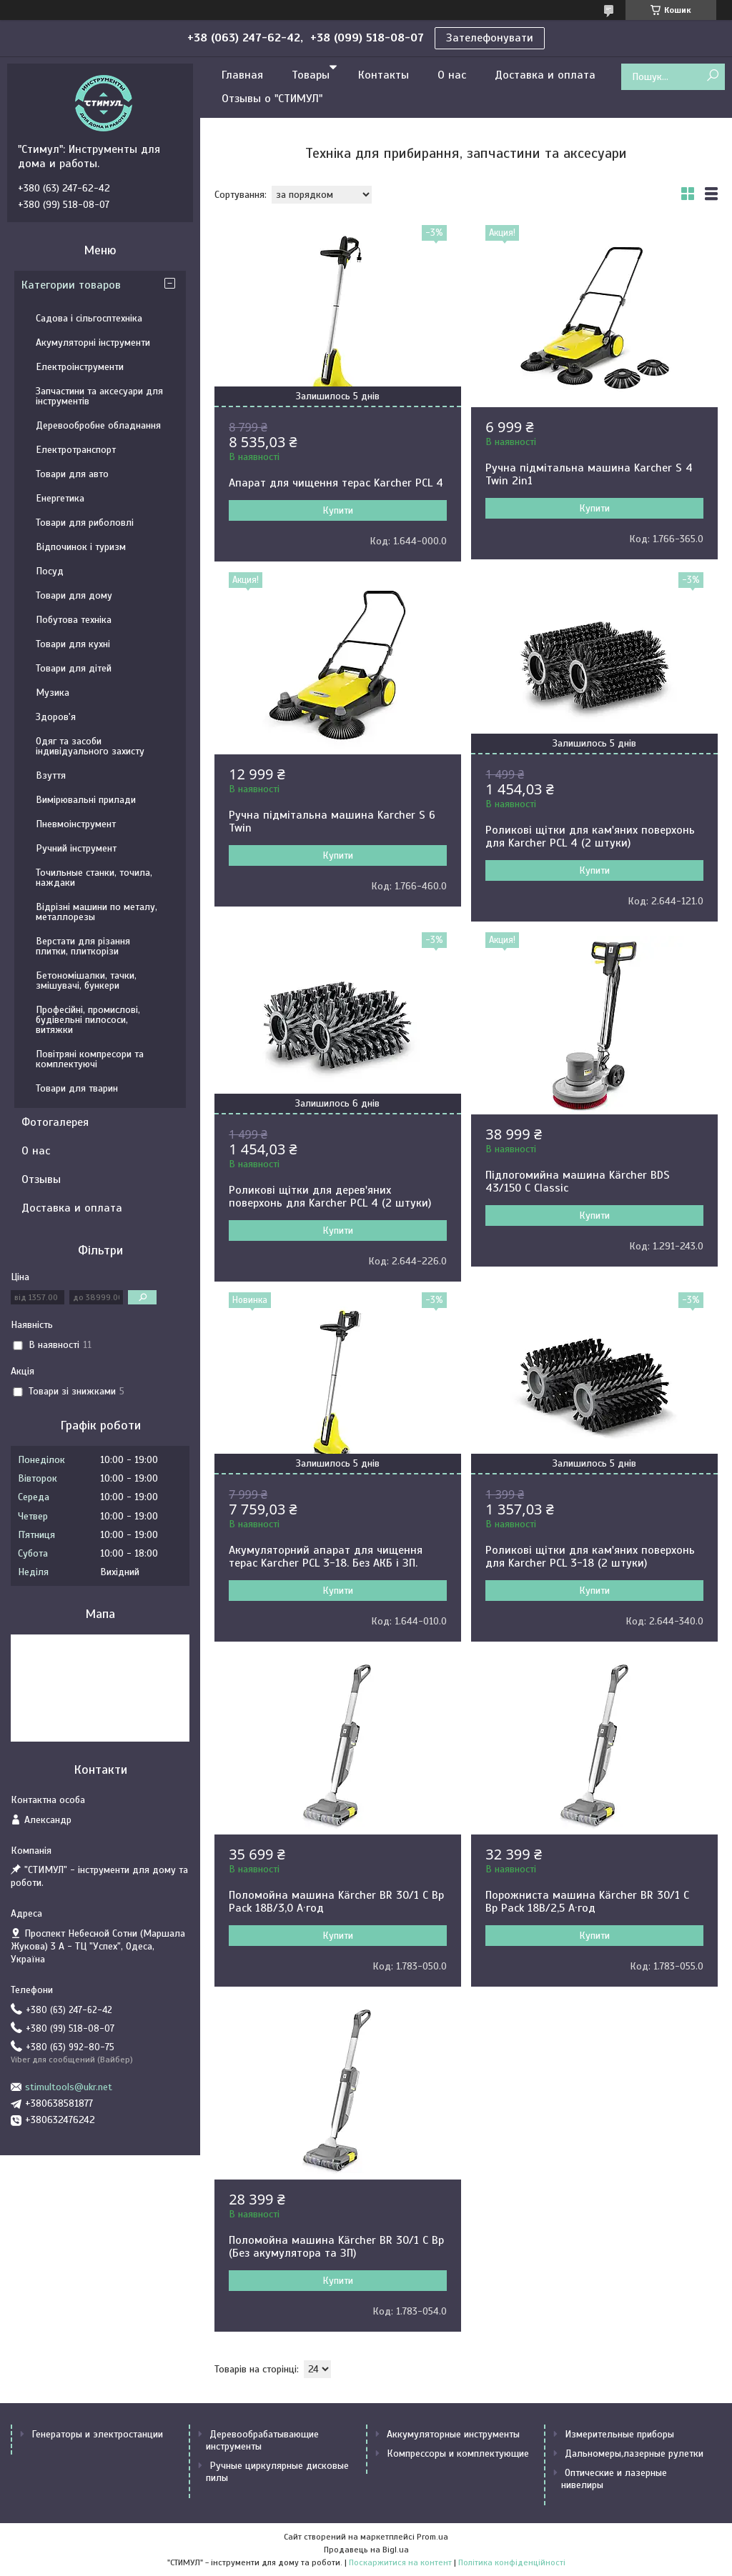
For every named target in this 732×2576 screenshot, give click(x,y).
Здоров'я (56, 717)
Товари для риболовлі (85, 522)
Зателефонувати (489, 38)
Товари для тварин (77, 1088)
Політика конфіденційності (511, 2562)
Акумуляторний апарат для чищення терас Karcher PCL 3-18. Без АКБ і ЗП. (325, 1556)
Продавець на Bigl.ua (366, 2550)
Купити (337, 510)
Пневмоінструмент (76, 824)
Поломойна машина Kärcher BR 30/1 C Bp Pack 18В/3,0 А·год (336, 1901)
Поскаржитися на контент (400, 2562)
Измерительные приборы (619, 2434)
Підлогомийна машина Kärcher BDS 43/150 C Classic (577, 1181)
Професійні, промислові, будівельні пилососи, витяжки (88, 1020)
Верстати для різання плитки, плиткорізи (83, 946)
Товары (311, 75)
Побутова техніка (74, 620)
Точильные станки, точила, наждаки (94, 878)
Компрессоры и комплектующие (458, 2453)
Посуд (50, 571)
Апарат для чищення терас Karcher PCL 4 (336, 482)
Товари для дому (74, 595)
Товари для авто (72, 474)
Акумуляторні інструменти (93, 342)
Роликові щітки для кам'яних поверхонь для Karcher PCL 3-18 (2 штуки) (590, 1556)
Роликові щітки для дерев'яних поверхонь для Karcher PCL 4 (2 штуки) (330, 1196)
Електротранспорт (76, 450)
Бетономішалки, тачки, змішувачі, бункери (86, 980)
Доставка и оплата (545, 75)
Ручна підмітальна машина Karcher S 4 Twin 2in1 (589, 474)
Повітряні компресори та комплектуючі (90, 1059)
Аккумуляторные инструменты (453, 2434)
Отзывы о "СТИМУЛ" (272, 98)
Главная (242, 75)
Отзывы (41, 1179)
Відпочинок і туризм (81, 547)
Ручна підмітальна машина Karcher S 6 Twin (332, 821)
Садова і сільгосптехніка (89, 318)
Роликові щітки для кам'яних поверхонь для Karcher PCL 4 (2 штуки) (590, 836)
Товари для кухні (73, 644)
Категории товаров (71, 285)
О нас (451, 75)
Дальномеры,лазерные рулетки (634, 2453)
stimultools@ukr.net (68, 2087)
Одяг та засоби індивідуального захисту (90, 746)
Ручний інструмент (76, 848)
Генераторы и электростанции (97, 2434)
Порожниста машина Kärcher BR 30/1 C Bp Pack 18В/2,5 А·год (587, 1901)
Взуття (51, 775)
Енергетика (60, 498)
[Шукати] (712, 76)
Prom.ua (432, 2537)
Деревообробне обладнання (98, 425)
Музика (52, 693)
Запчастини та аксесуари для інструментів (99, 396)
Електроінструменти (80, 367)
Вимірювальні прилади (86, 800)
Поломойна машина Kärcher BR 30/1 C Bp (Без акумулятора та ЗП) (336, 2247)
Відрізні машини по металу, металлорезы (96, 912)
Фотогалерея (55, 1122)
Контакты (383, 75)
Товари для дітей (74, 668)
